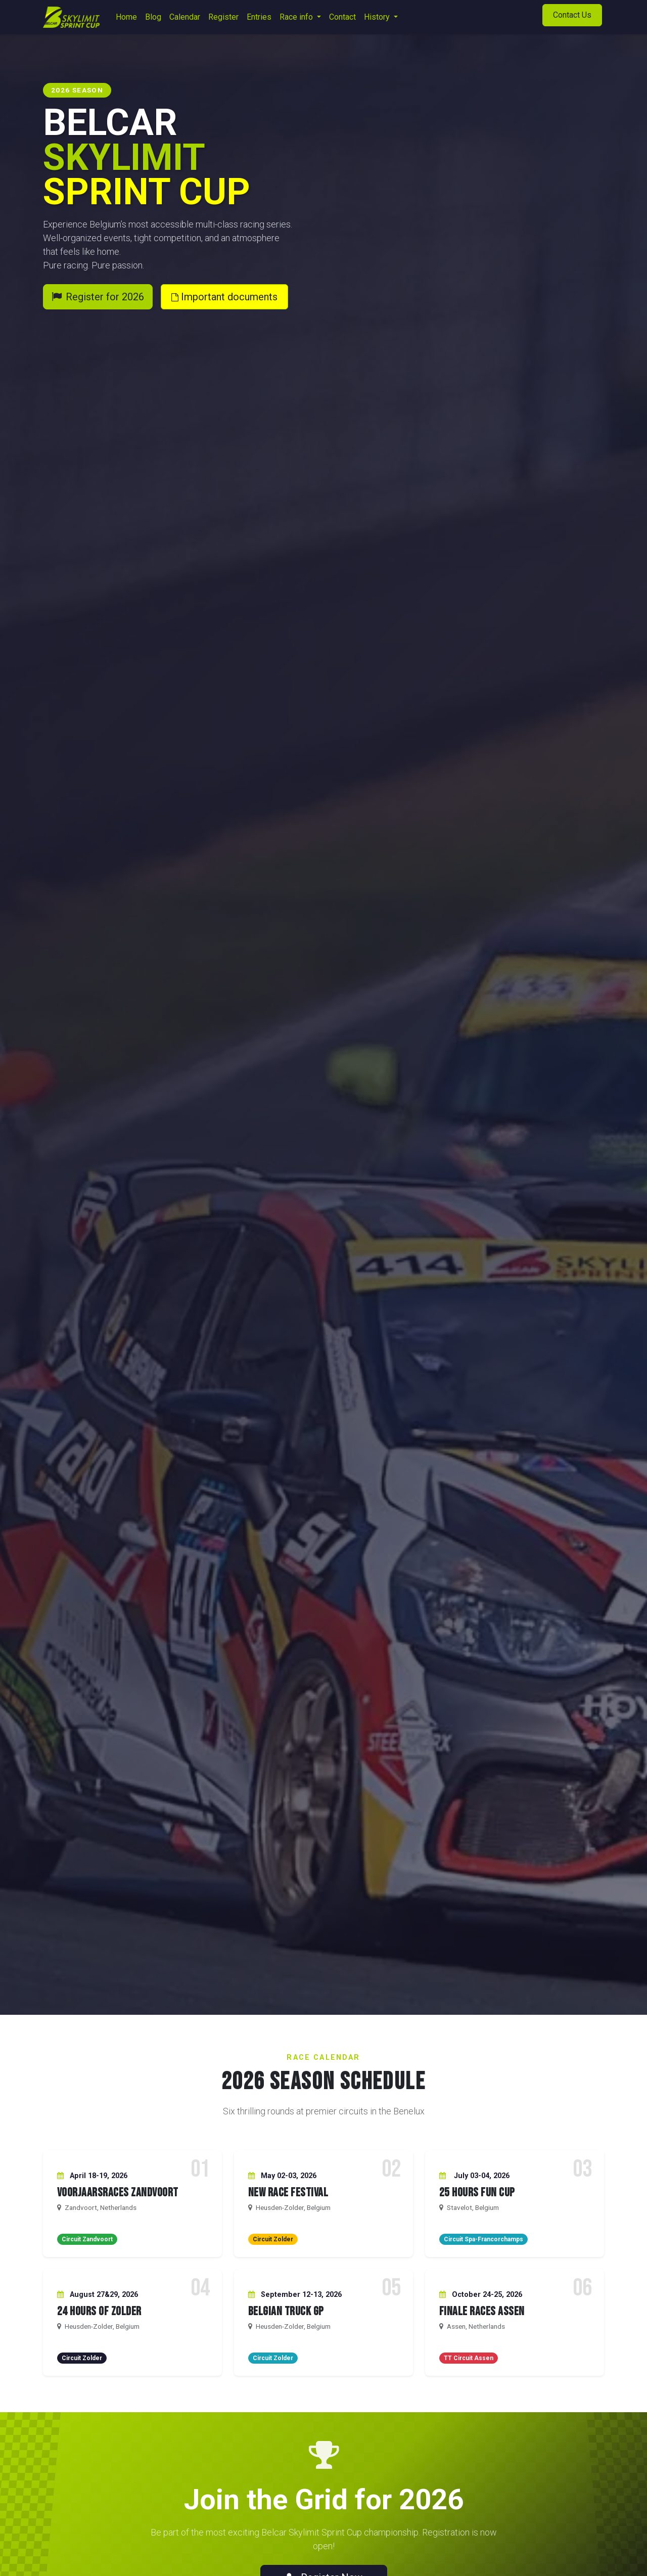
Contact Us (572, 15)
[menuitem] (126, 17)
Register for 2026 (98, 297)
